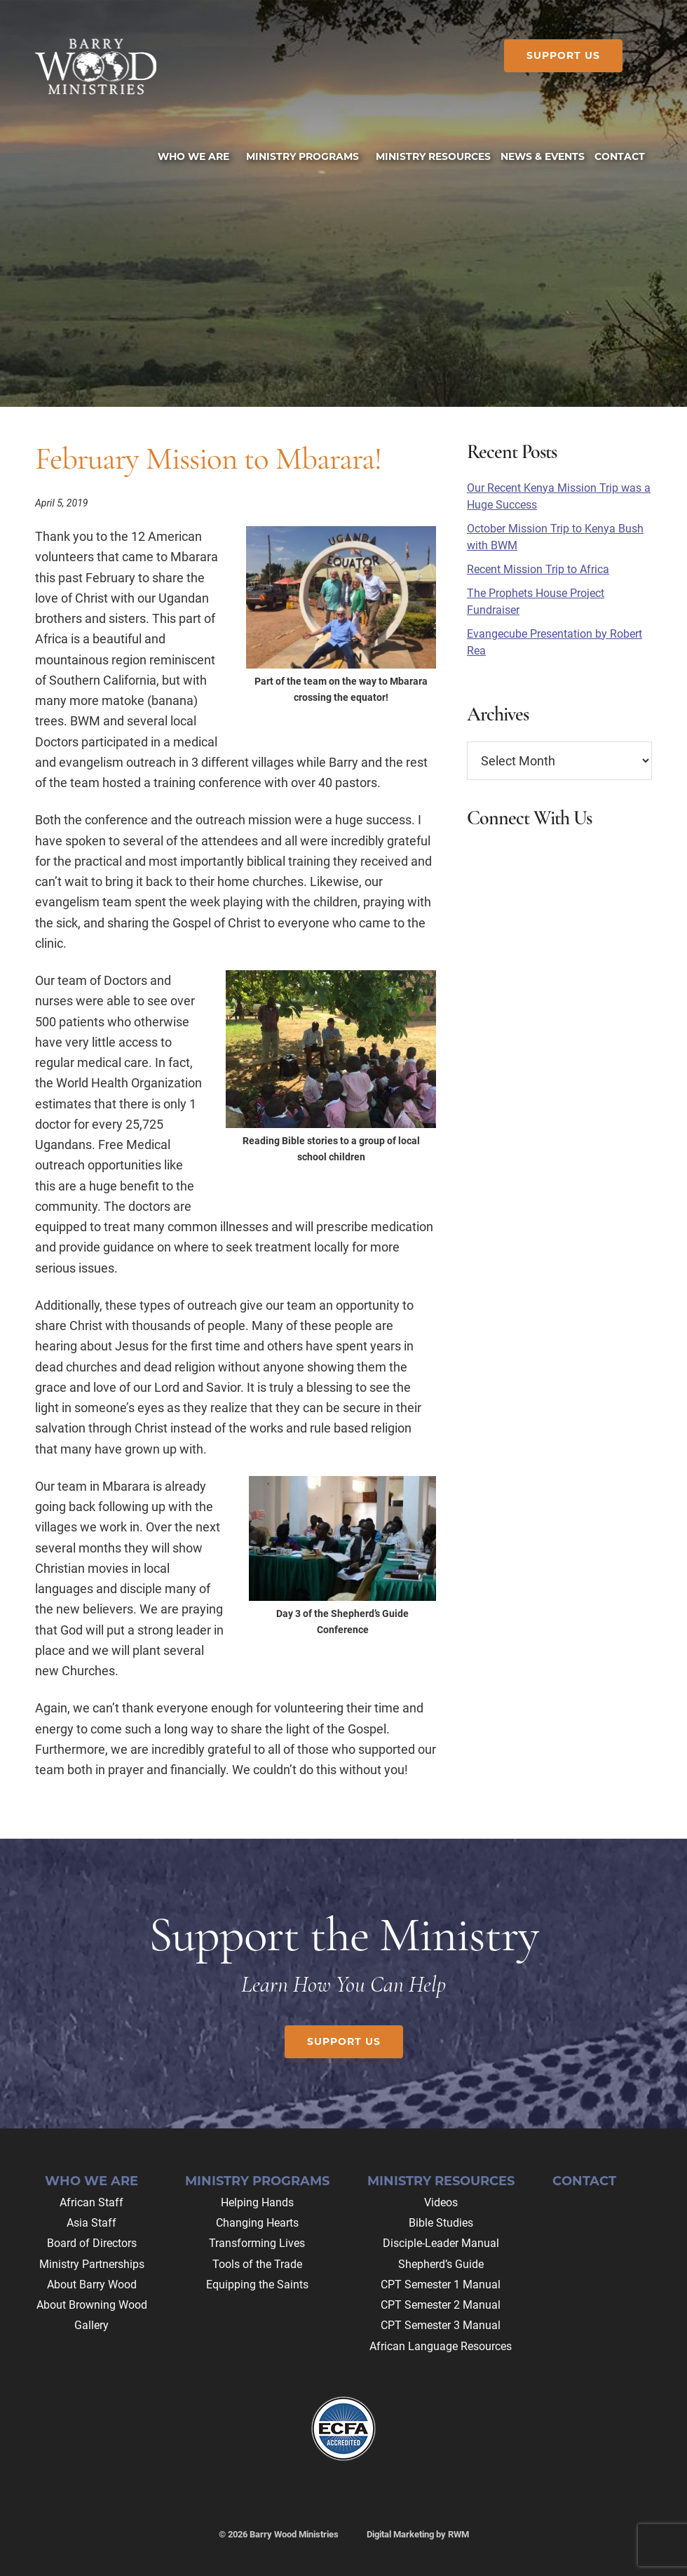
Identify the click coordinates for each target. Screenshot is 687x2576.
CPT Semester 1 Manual (441, 2284)
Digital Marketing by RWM (418, 2534)
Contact (584, 2181)
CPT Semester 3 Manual (441, 2325)
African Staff (91, 2202)
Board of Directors (92, 2243)
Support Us (563, 55)
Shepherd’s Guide (441, 2264)
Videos (441, 2202)
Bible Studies (441, 2222)
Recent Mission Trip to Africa (538, 569)
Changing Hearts (257, 2222)
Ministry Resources (441, 2181)
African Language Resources (440, 2346)
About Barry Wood (92, 2284)
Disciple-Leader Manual (441, 2243)
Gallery (91, 2325)
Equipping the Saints (257, 2284)
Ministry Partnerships (91, 2264)
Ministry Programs (257, 2181)
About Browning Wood (91, 2305)
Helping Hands (257, 2202)
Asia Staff (91, 2222)
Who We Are (91, 2181)
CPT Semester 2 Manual (441, 2305)
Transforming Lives (257, 2243)
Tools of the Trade (257, 2264)
